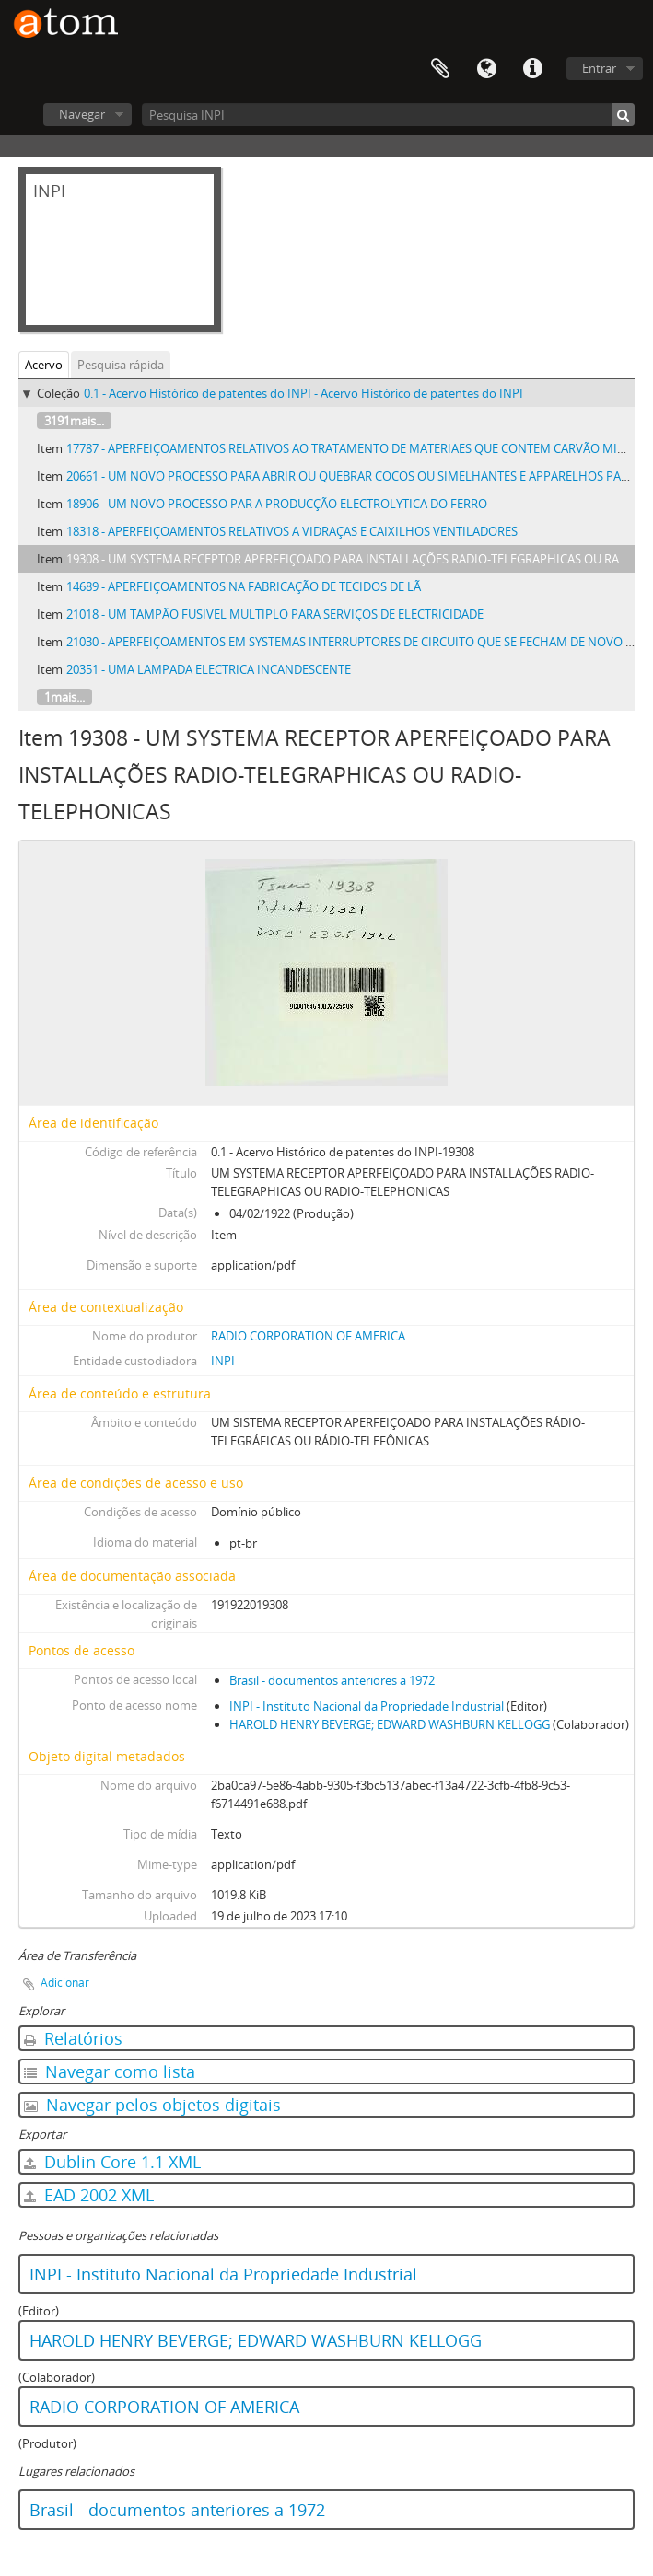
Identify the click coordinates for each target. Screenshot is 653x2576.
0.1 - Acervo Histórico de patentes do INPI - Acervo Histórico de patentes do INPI (303, 393)
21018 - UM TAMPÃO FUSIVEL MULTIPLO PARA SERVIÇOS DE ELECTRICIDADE (275, 614)
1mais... (64, 697)
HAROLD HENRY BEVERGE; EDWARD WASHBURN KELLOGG (389, 1724)
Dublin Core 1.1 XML (112, 2162)
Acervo (44, 364)
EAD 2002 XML (89, 2195)
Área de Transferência (440, 69)
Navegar (82, 114)
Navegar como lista (109, 2071)
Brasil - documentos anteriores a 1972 (332, 1680)
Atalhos (532, 69)
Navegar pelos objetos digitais (152, 2105)
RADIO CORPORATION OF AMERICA (308, 1336)
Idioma (486, 69)
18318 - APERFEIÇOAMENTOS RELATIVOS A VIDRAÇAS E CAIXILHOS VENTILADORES (292, 531)
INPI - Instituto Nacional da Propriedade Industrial (366, 1706)
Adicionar (65, 1982)
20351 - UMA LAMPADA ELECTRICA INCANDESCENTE (208, 669)
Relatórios (73, 2038)
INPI (223, 1360)
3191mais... (74, 420)
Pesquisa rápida (120, 364)
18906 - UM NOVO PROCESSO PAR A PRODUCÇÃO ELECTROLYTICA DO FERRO (276, 503)
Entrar (599, 68)
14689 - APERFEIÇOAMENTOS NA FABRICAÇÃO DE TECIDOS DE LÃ (243, 586)
